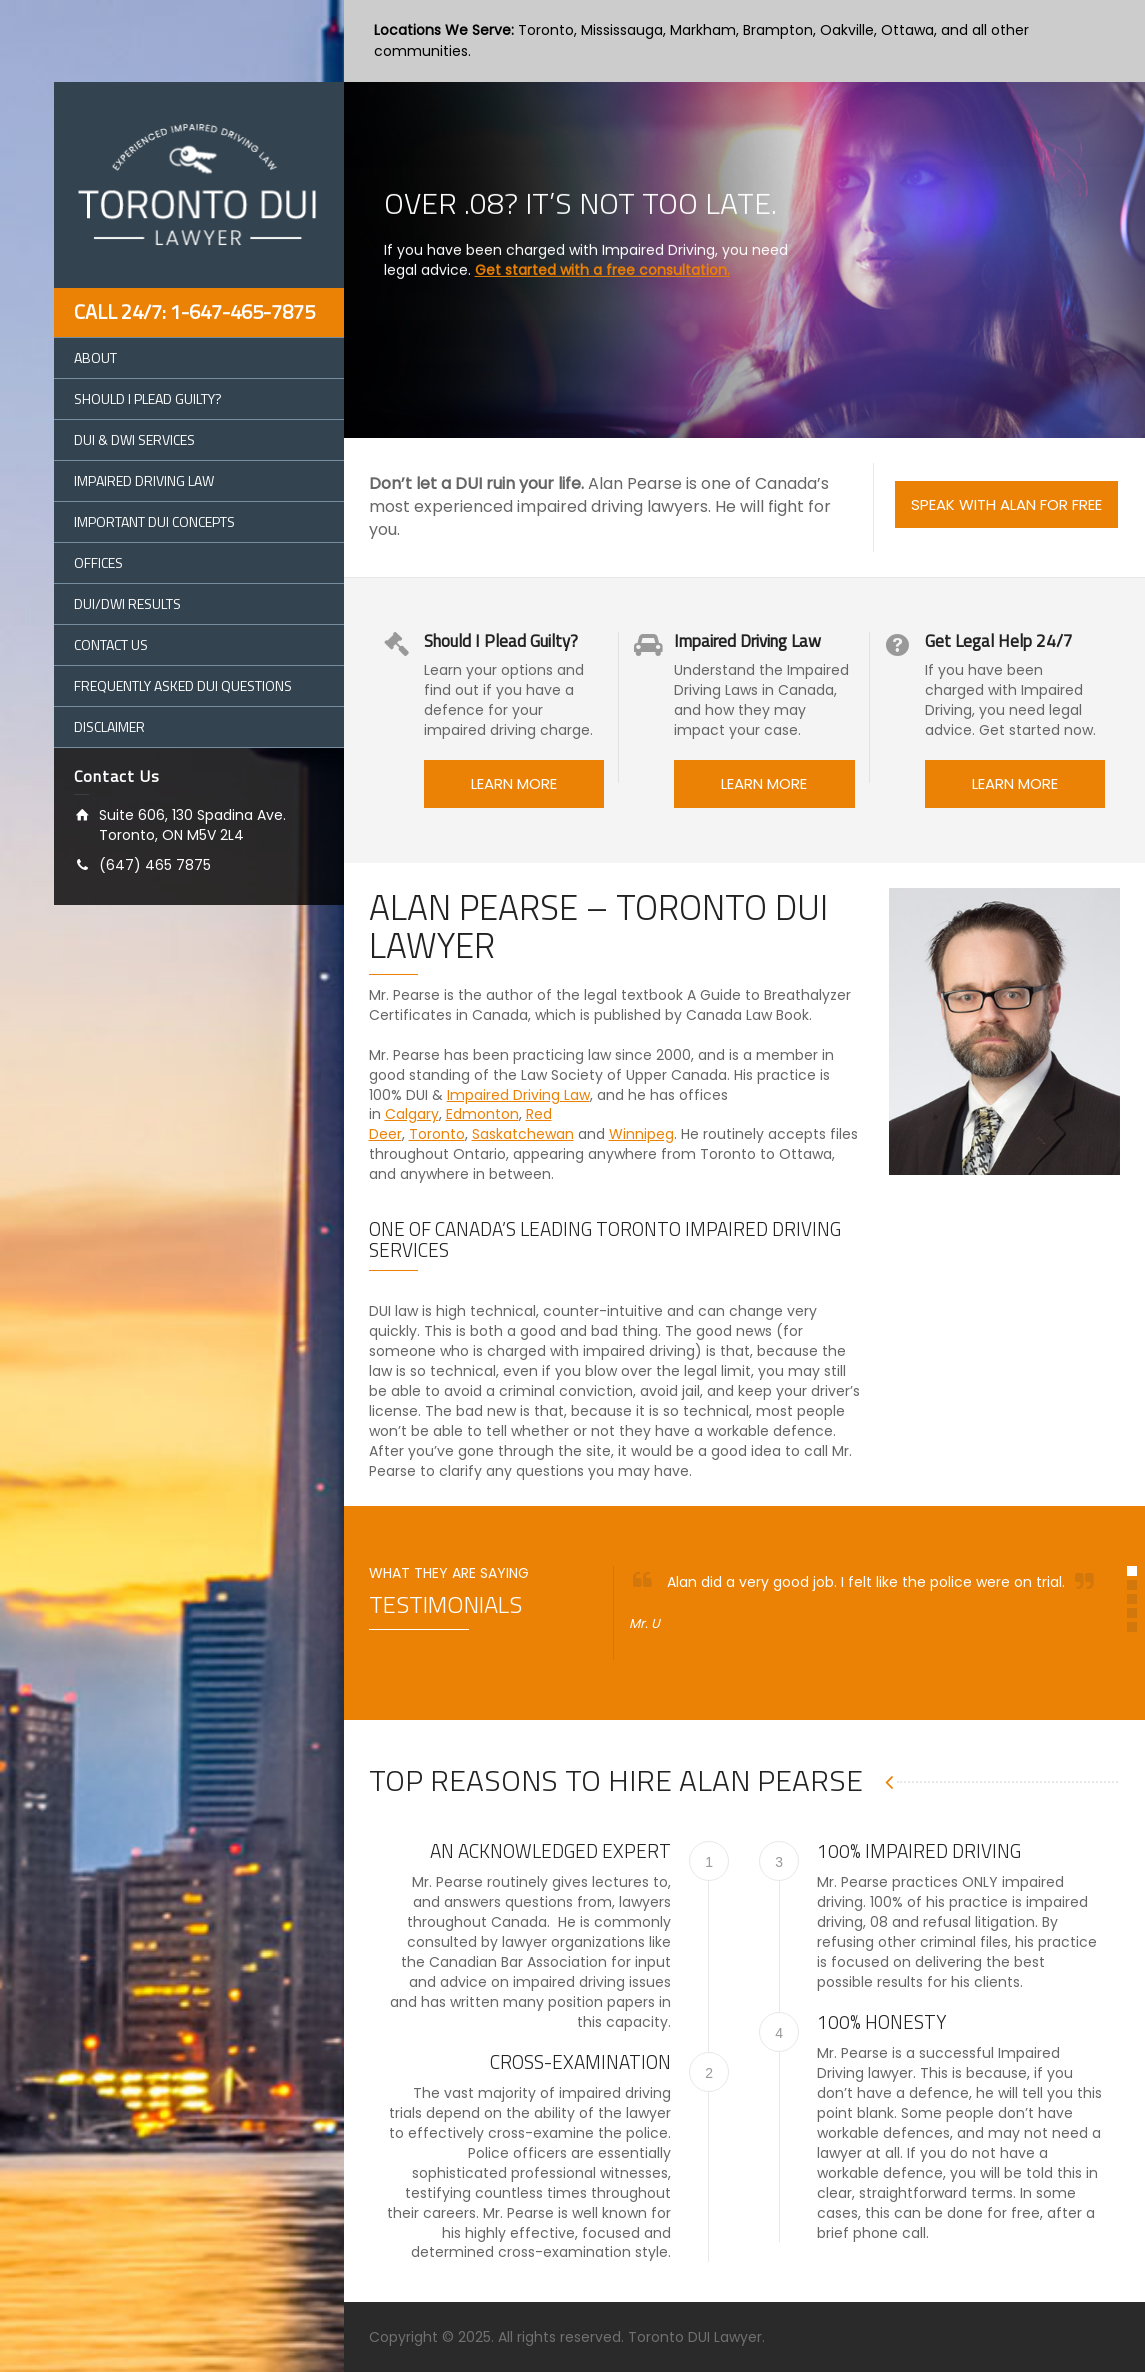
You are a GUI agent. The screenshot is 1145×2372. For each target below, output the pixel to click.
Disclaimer (109, 726)
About (95, 357)
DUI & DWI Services (134, 439)
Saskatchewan (523, 1134)
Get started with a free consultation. (602, 250)
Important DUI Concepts (154, 521)
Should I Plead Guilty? (148, 398)
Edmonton (482, 1114)
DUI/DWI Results (127, 603)
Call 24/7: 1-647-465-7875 (194, 311)
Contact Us (111, 644)
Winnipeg (641, 1134)
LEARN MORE (514, 783)
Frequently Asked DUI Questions (183, 685)
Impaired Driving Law (144, 480)
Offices (98, 562)
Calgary (412, 1114)
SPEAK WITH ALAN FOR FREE (1006, 504)
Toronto (437, 1134)
